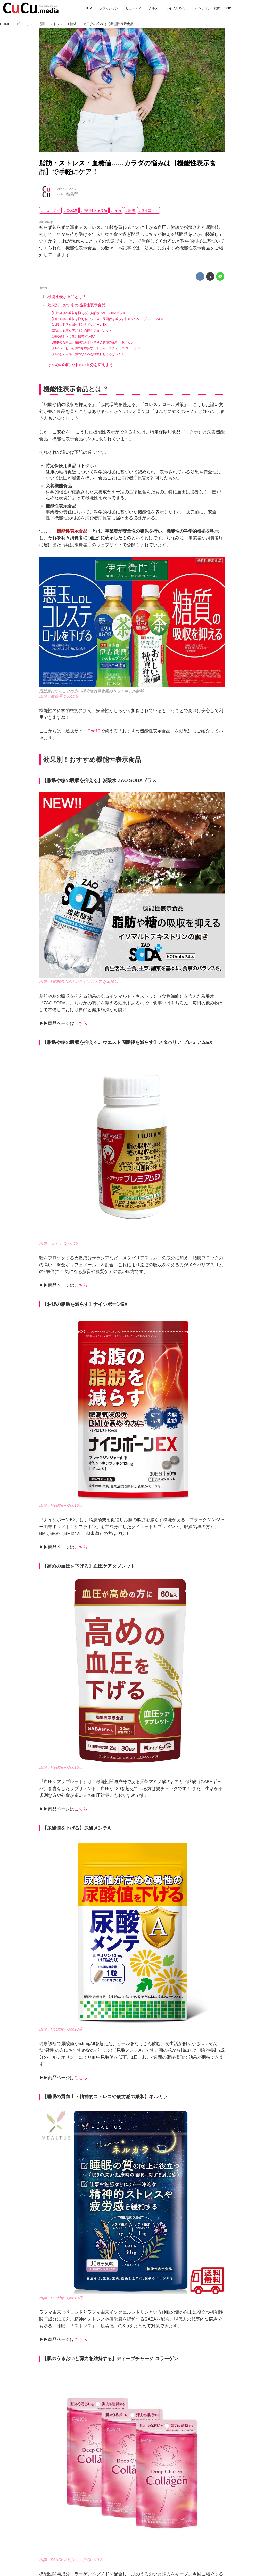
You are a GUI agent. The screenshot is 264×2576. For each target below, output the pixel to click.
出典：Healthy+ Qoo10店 (60, 1505)
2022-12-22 (66, 189)
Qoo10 (93, 731)
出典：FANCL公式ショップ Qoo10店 (71, 2560)
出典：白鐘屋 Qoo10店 (59, 696)
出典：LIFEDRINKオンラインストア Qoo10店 (78, 982)
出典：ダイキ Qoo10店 (59, 1244)
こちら (80, 1023)
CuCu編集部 (67, 194)
